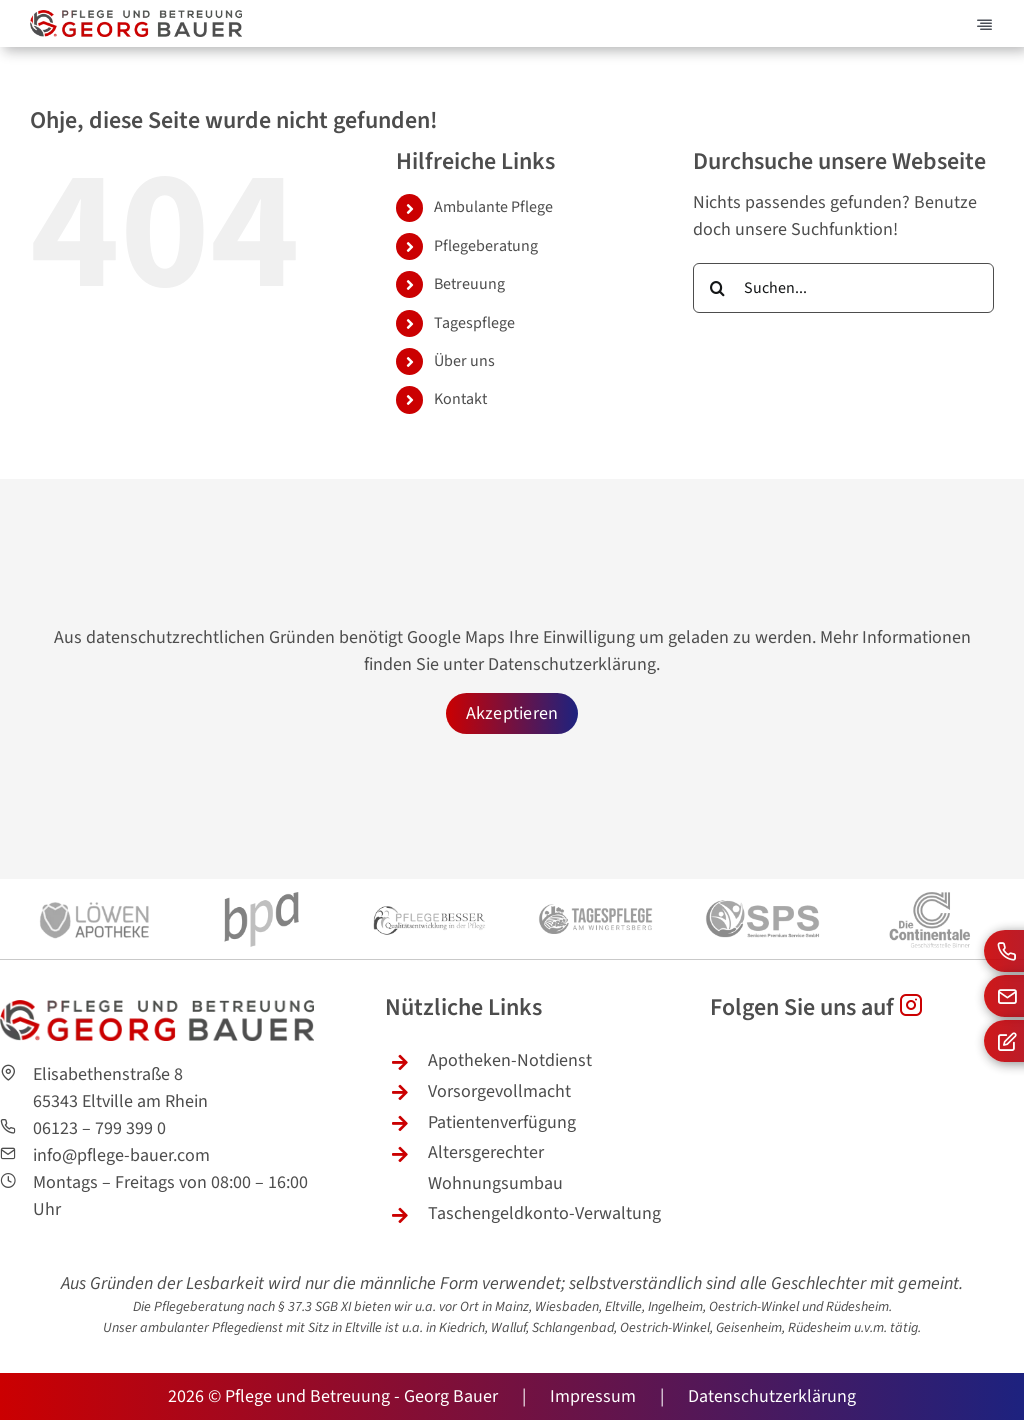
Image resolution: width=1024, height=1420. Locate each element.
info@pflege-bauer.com (121, 1155)
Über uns (464, 361)
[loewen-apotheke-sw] (94, 887)
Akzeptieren (512, 713)
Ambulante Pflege (493, 207)
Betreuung (469, 284)
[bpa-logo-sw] (261, 887)
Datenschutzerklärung (572, 664)
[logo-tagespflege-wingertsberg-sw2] (595, 887)
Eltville (363, 1328)
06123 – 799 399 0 (99, 1128)
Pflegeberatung (486, 246)
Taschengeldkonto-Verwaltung (544, 1213)
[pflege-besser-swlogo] (428, 887)
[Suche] (718, 288)
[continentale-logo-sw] (929, 887)
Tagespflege (474, 323)
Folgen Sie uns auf (816, 1007)
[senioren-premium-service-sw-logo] (762, 887)
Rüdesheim (857, 1307)
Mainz (512, 1307)
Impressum (593, 1396)
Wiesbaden (567, 1307)
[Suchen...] (843, 288)
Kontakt (460, 399)
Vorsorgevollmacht (499, 1091)
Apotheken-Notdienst (510, 1060)
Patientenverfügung (502, 1122)
